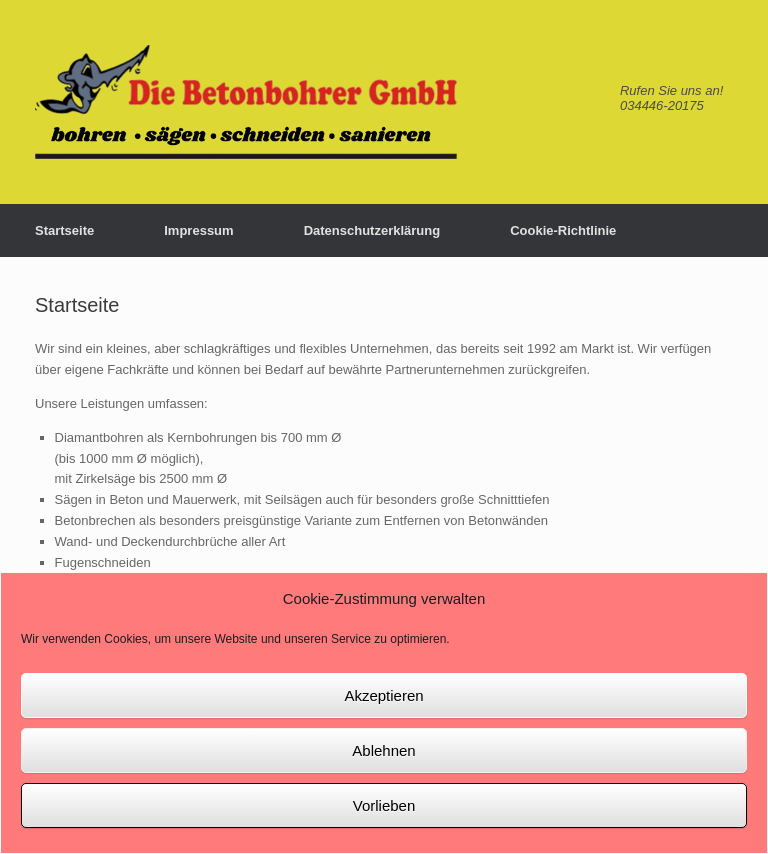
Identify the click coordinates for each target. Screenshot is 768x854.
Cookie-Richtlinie (563, 230)
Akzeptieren (383, 695)
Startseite (64, 230)
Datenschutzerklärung (372, 230)
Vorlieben (384, 805)
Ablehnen (383, 750)
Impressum (198, 230)
